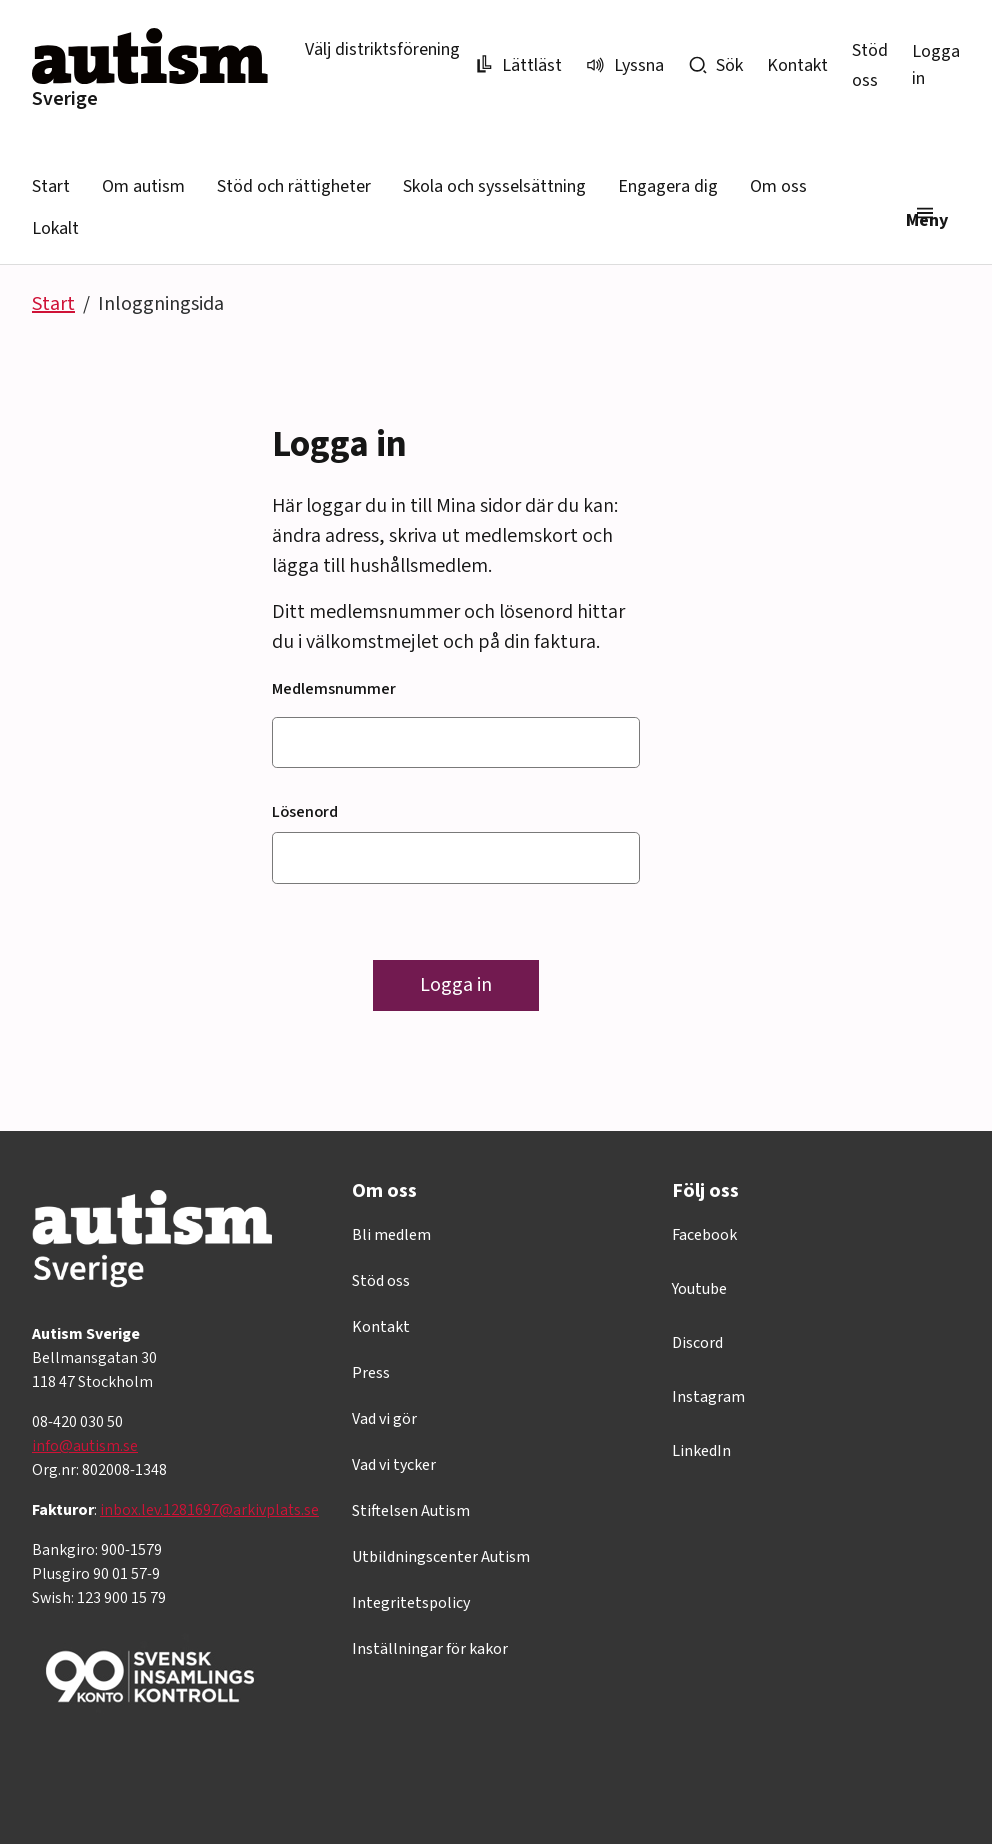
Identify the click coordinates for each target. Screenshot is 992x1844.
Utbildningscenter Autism (441, 1557)
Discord (697, 1343)
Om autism (143, 186)
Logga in (936, 65)
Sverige (65, 99)
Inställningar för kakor (430, 1649)
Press (371, 1373)
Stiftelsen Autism (411, 1511)
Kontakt (797, 65)
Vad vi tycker (394, 1465)
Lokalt (55, 228)
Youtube (699, 1289)
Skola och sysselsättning (494, 186)
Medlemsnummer (334, 689)
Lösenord (305, 812)
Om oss (778, 186)
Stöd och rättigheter (294, 186)
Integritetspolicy (411, 1603)
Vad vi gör (384, 1419)
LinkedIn (701, 1451)
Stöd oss (381, 1281)
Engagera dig (668, 186)
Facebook (704, 1235)
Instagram (708, 1397)
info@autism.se (85, 1446)
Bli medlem (391, 1235)
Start (51, 186)
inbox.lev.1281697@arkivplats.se (209, 1510)
